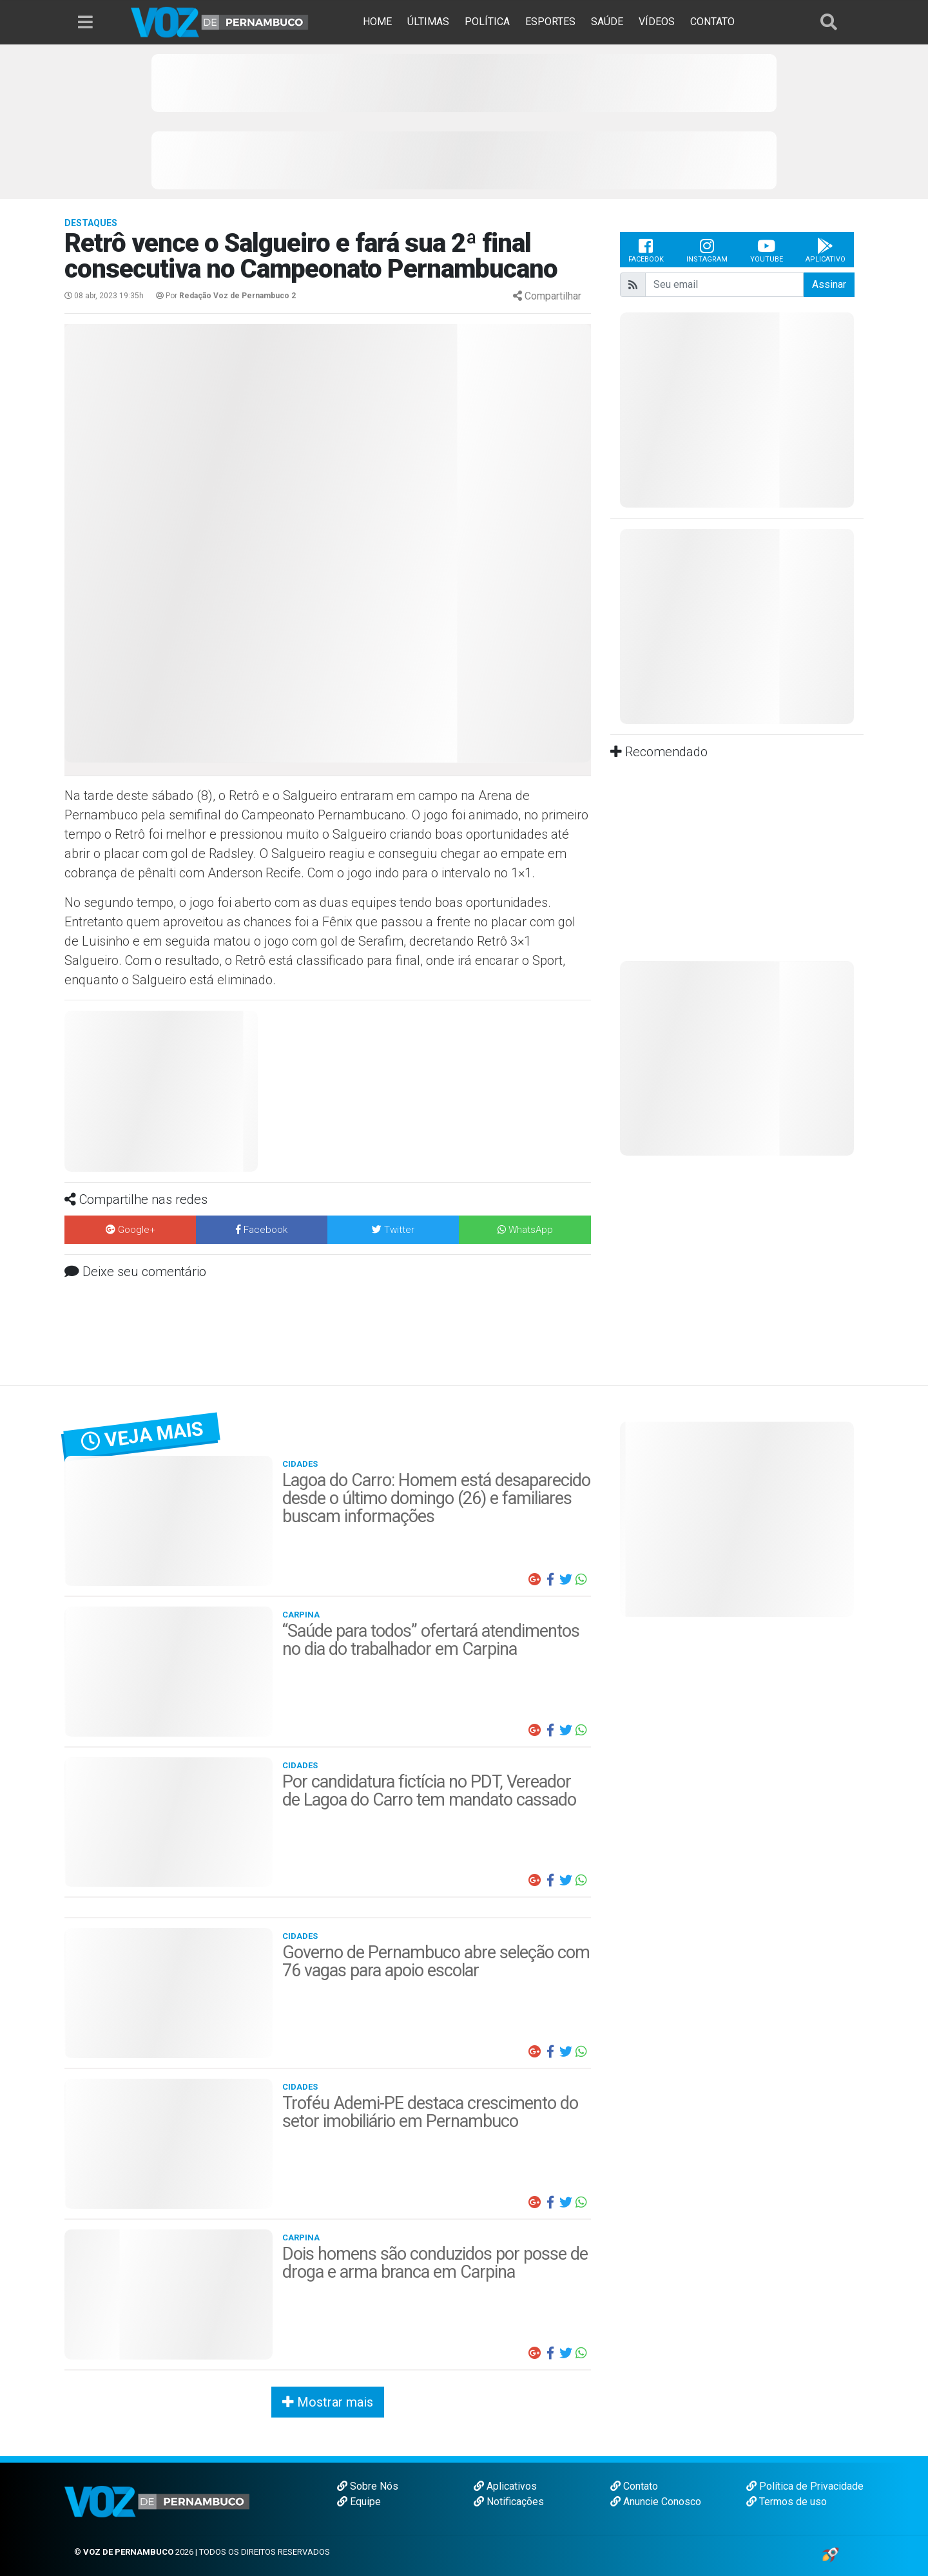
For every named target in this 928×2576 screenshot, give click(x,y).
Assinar (829, 284)
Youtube (766, 249)
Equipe (359, 2501)
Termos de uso (786, 2501)
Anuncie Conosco (655, 2501)
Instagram (707, 249)
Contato (634, 2486)
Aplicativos (505, 2486)
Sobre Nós (367, 2486)
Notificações (509, 2501)
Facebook (646, 249)
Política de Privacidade (805, 2486)
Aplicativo (826, 249)
